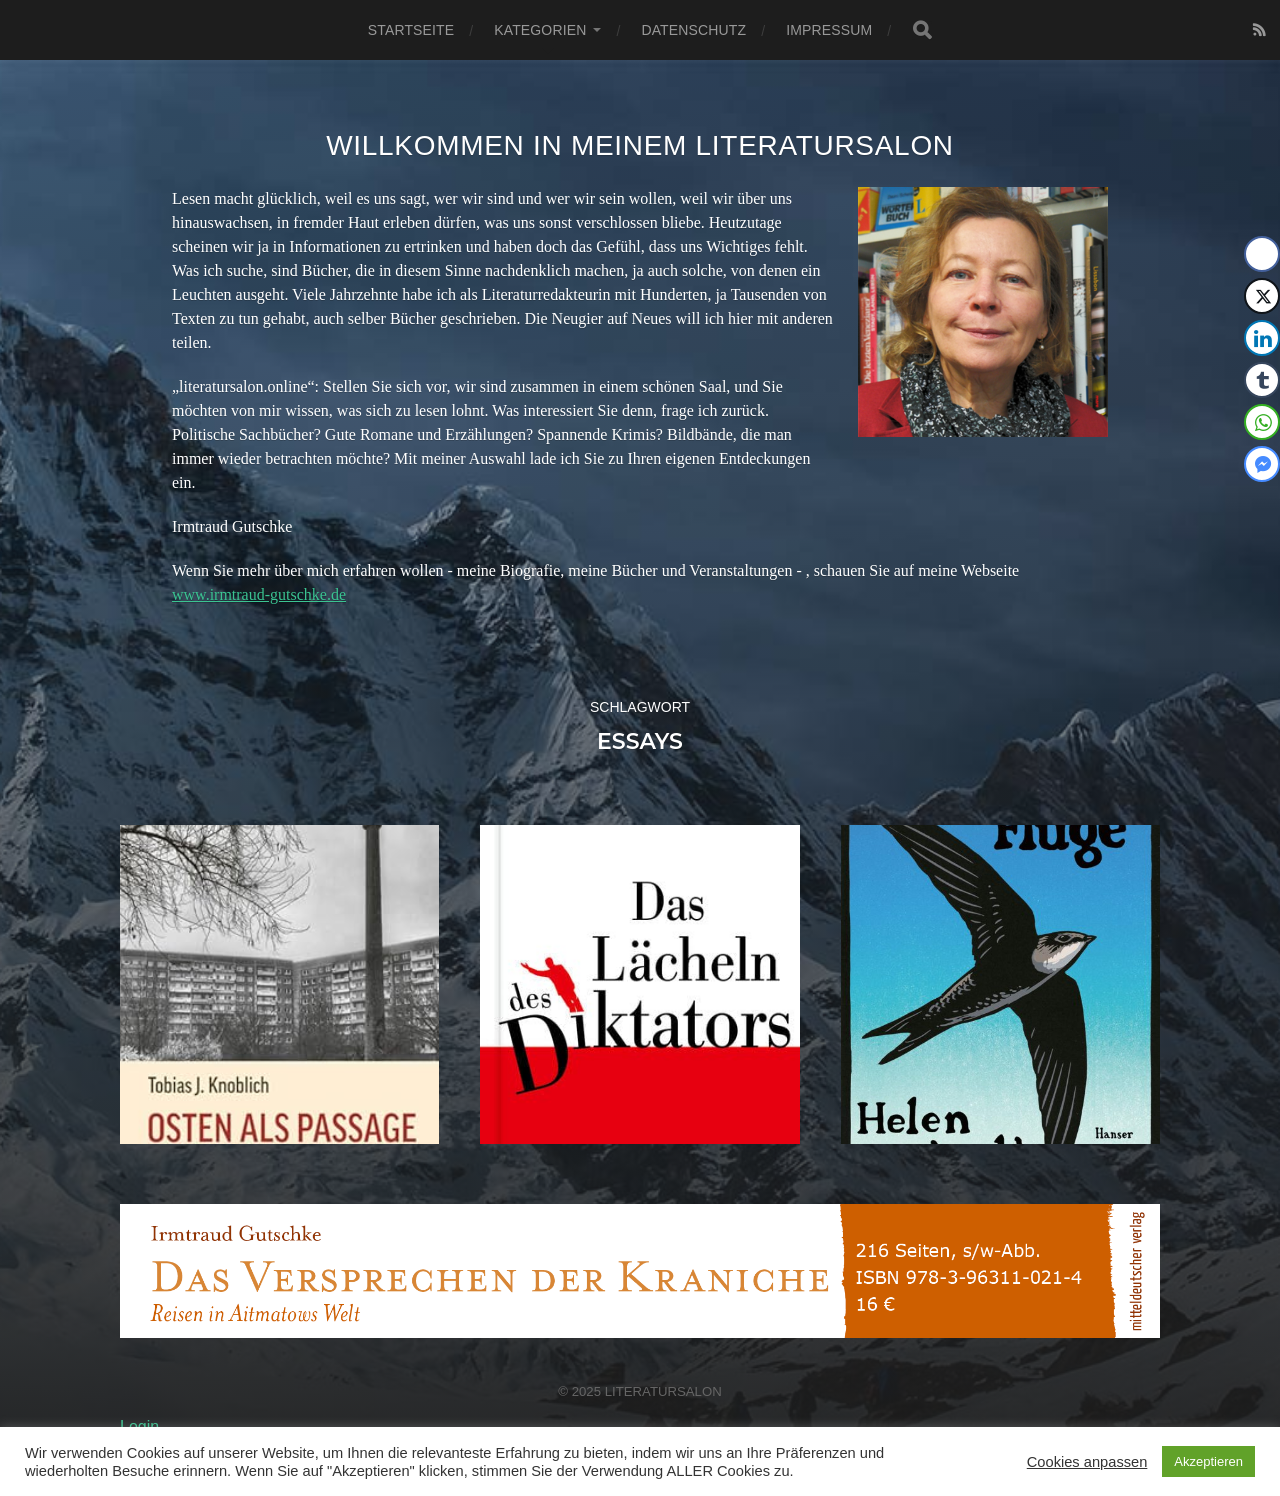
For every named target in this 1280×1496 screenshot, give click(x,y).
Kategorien (540, 30)
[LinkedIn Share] (1262, 338)
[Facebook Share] (1262, 254)
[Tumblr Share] (1262, 380)
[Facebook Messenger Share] (1262, 464)
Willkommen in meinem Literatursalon (640, 145)
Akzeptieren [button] (1208, 1461)
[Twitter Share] (1262, 296)
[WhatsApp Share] (1262, 422)
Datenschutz (693, 30)
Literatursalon (663, 1391)
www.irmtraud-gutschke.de (259, 594)
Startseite (411, 30)
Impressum (829, 30)
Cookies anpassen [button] (1087, 1462)
